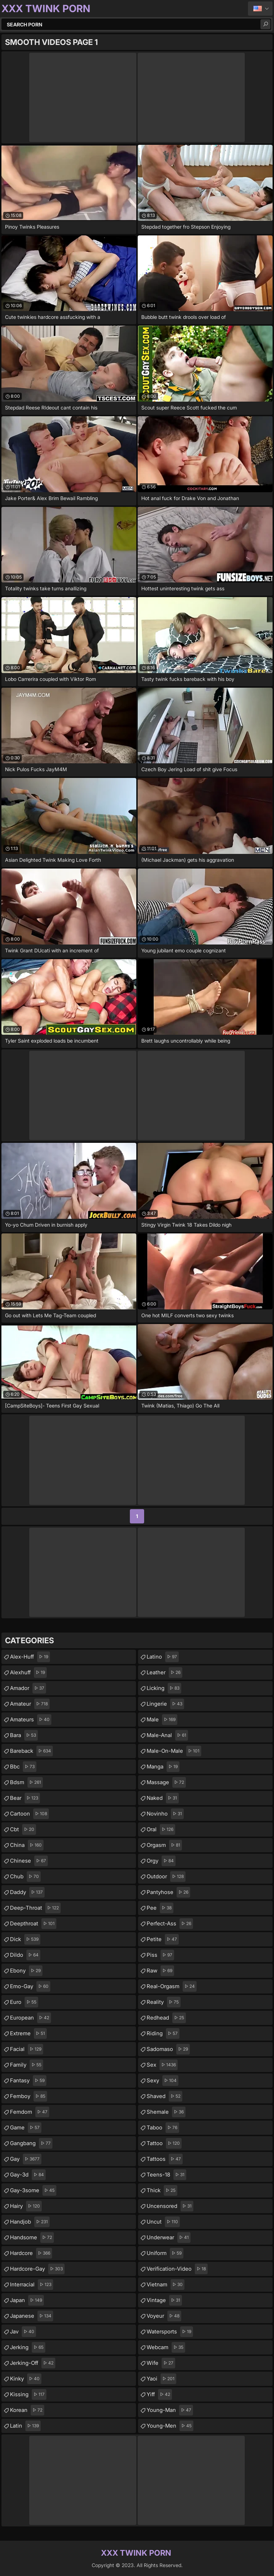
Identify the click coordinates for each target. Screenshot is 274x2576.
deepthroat (33, 1923)
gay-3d (28, 2174)
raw (160, 1970)
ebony (26, 1970)
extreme (28, 2033)
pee (160, 1908)
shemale (166, 2112)
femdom (29, 2112)
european (30, 2017)
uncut (163, 2221)
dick (25, 1939)
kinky (25, 2378)
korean (27, 2410)
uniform (165, 2253)
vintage (164, 2300)
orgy (161, 1860)
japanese (31, 2316)
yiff (159, 2394)
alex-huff (30, 1656)
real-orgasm (172, 1986)
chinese (29, 1860)
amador (28, 1688)
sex (162, 2065)
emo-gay (30, 1986)
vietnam (165, 2284)
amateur (30, 1704)
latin (25, 2425)
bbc (23, 1766)
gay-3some (33, 2190)
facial (26, 2049)
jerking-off (32, 2363)
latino (163, 1656)
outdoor (166, 1876)
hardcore (31, 2253)
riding (163, 2033)
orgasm (164, 1845)
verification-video (177, 2269)
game (25, 2127)
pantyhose (168, 1892)
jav (23, 2331)
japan (27, 2300)
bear (25, 1798)
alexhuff (28, 1672)
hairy (26, 2206)
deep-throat (35, 1908)
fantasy (28, 2080)
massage (166, 1782)
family (26, 2065)
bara (24, 1735)
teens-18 (166, 2174)
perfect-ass (170, 1923)
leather (164, 1672)
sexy (162, 2080)
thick (162, 2190)
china (27, 1845)
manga (163, 1766)
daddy (27, 1892)
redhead (166, 2017)
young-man (170, 2410)
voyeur (164, 2316)
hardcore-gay (37, 2269)
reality (164, 2002)
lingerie (165, 1704)
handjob (30, 2221)
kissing (28, 2394)
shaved (164, 2096)
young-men (170, 2425)
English (260, 8)
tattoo (164, 2143)
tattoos (165, 2159)
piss (160, 1955)
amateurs (30, 1719)
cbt (23, 1829)
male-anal (167, 1735)
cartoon (29, 1813)
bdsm (26, 1782)
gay (25, 2159)
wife (161, 2363)
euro (24, 2002)
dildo (25, 1955)
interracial (31, 2284)
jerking (27, 2347)
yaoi (161, 2378)
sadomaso (168, 2049)
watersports (170, 2331)
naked (163, 1798)
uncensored (170, 2206)
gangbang (31, 2143)
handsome (32, 2237)
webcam (166, 2347)
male (162, 1719)
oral (161, 1829)
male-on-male (174, 1751)
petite (163, 1939)
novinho (165, 1813)
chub (25, 1876)
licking (164, 1688)
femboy (28, 2096)
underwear (169, 2237)
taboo (163, 2127)
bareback (31, 1751)
